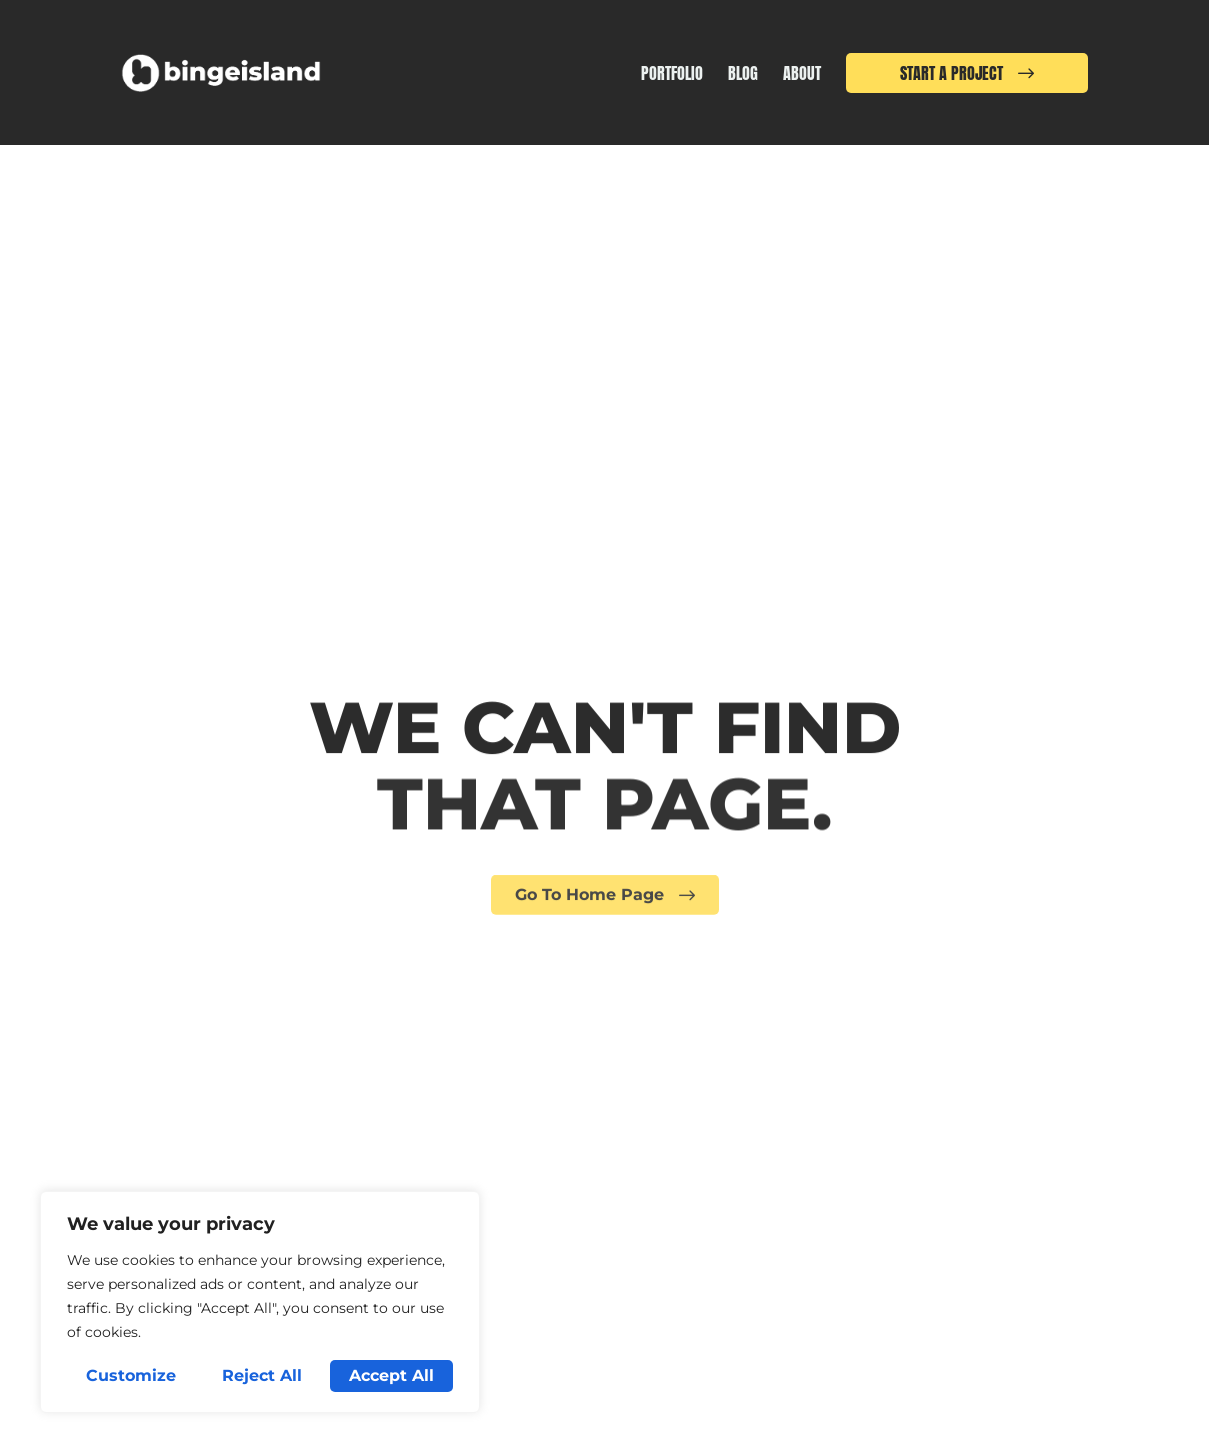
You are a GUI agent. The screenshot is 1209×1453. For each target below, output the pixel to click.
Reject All (262, 1375)
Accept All (391, 1375)
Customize (131, 1375)
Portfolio (672, 73)
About (802, 73)
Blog (743, 73)
